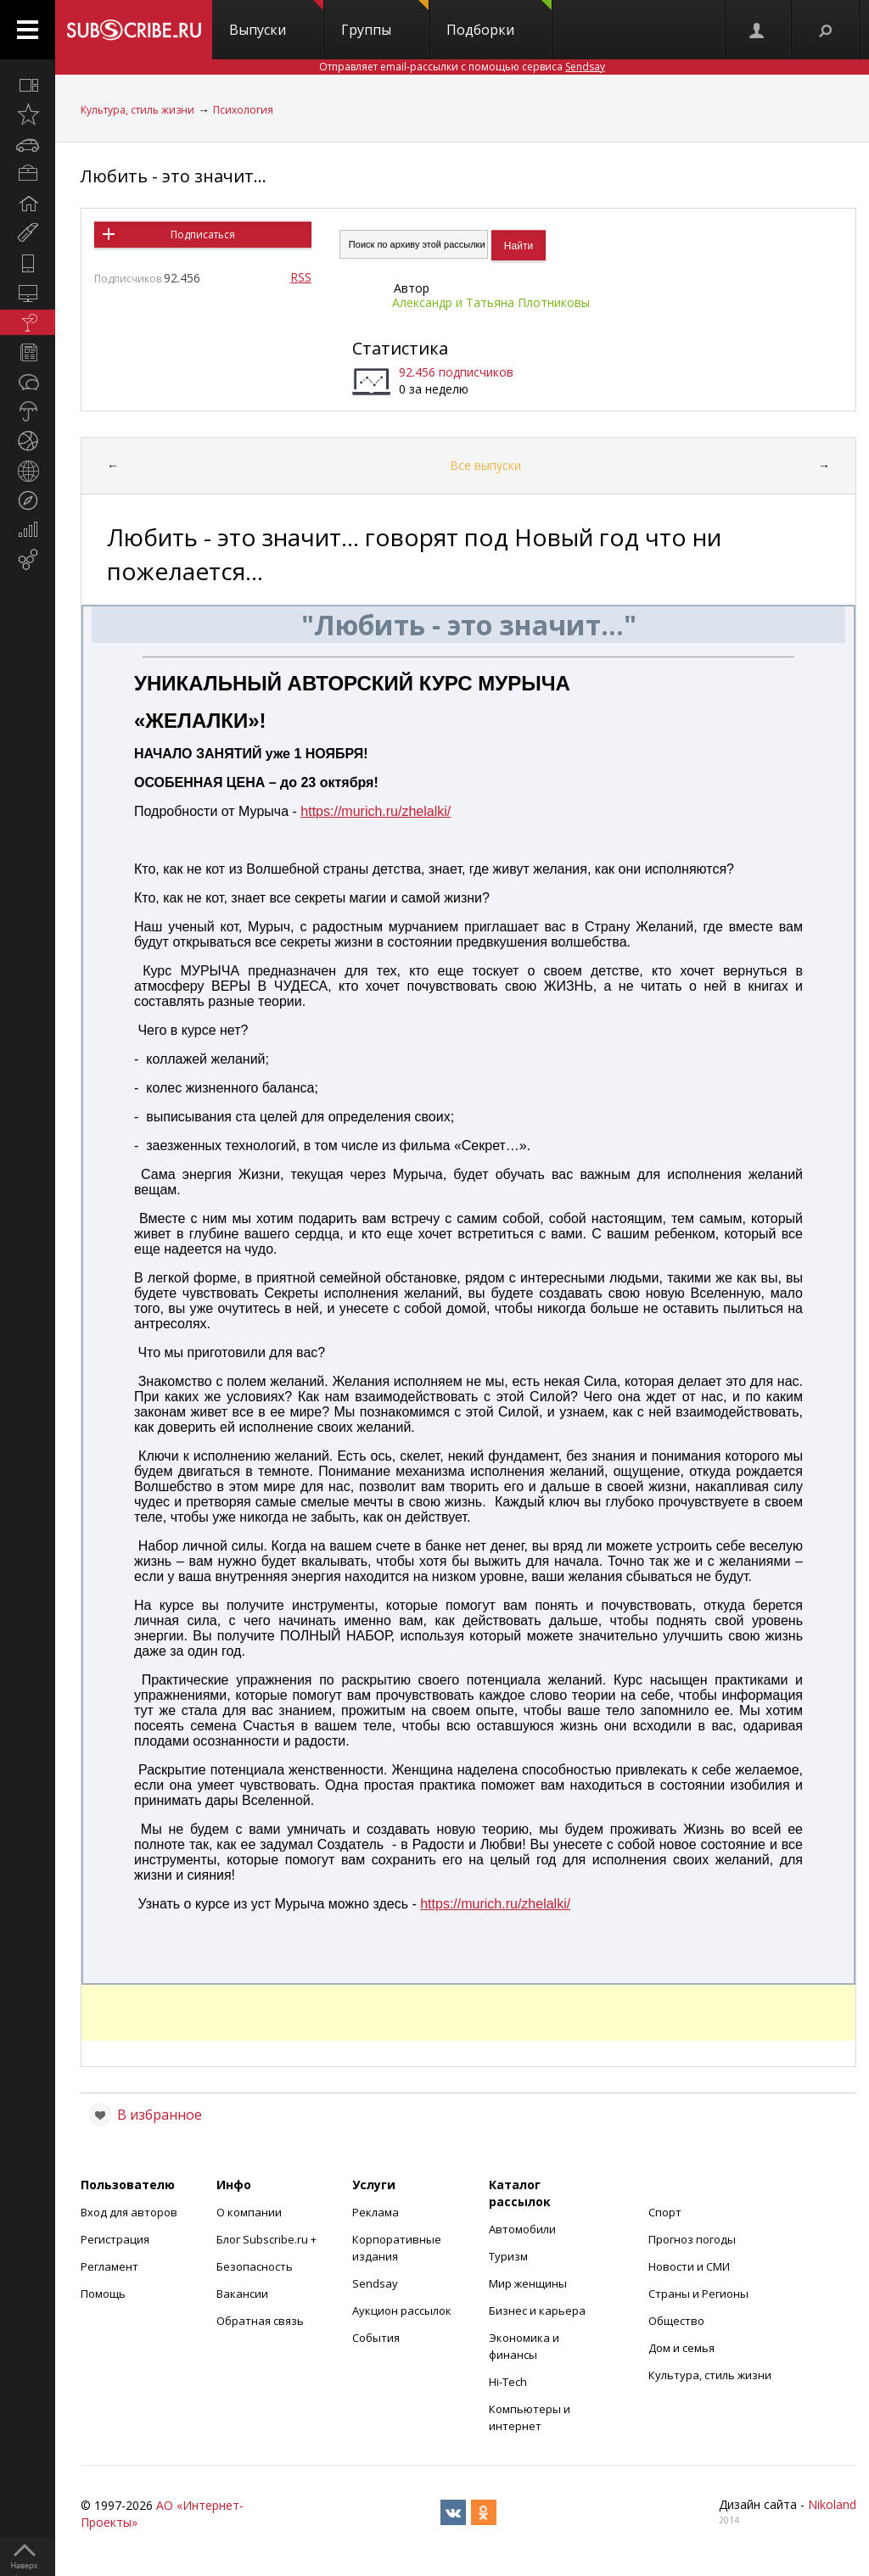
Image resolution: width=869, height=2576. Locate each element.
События (376, 2337)
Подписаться (203, 234)
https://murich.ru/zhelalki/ (375, 811)
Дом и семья (681, 2347)
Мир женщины (528, 2283)
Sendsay (375, 2283)
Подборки (499, 19)
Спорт (664, 2212)
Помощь (103, 2293)
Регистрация (115, 2239)
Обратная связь (260, 2320)
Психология (243, 110)
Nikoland (832, 2504)
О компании (249, 2212)
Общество (676, 2320)
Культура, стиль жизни (137, 110)
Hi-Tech (508, 2381)
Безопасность (254, 2266)
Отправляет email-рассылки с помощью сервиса (462, 66)
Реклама (375, 2212)
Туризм (508, 2256)
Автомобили (522, 2229)
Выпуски (276, 19)
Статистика (400, 348)
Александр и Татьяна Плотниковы (491, 302)
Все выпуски (485, 465)
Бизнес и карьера (537, 2310)
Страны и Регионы (698, 2293)
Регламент (109, 2266)
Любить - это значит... (173, 176)
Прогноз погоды (692, 2239)
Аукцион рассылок (401, 2310)
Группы (385, 19)
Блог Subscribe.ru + (267, 2239)
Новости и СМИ (689, 2266)
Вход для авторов (129, 2212)
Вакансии (242, 2293)
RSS (300, 277)
